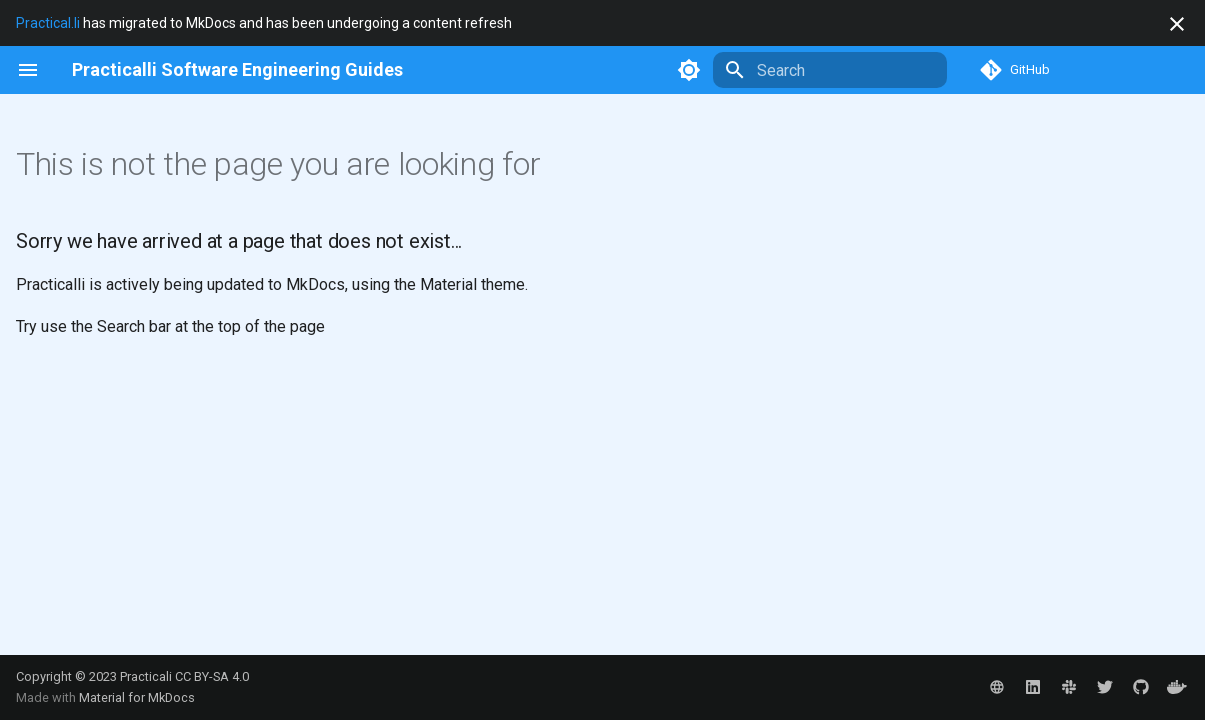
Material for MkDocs (137, 697)
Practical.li (48, 23)
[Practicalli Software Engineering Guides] (237, 70)
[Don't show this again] (1177, 24)
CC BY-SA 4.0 (212, 676)
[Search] (830, 70)
